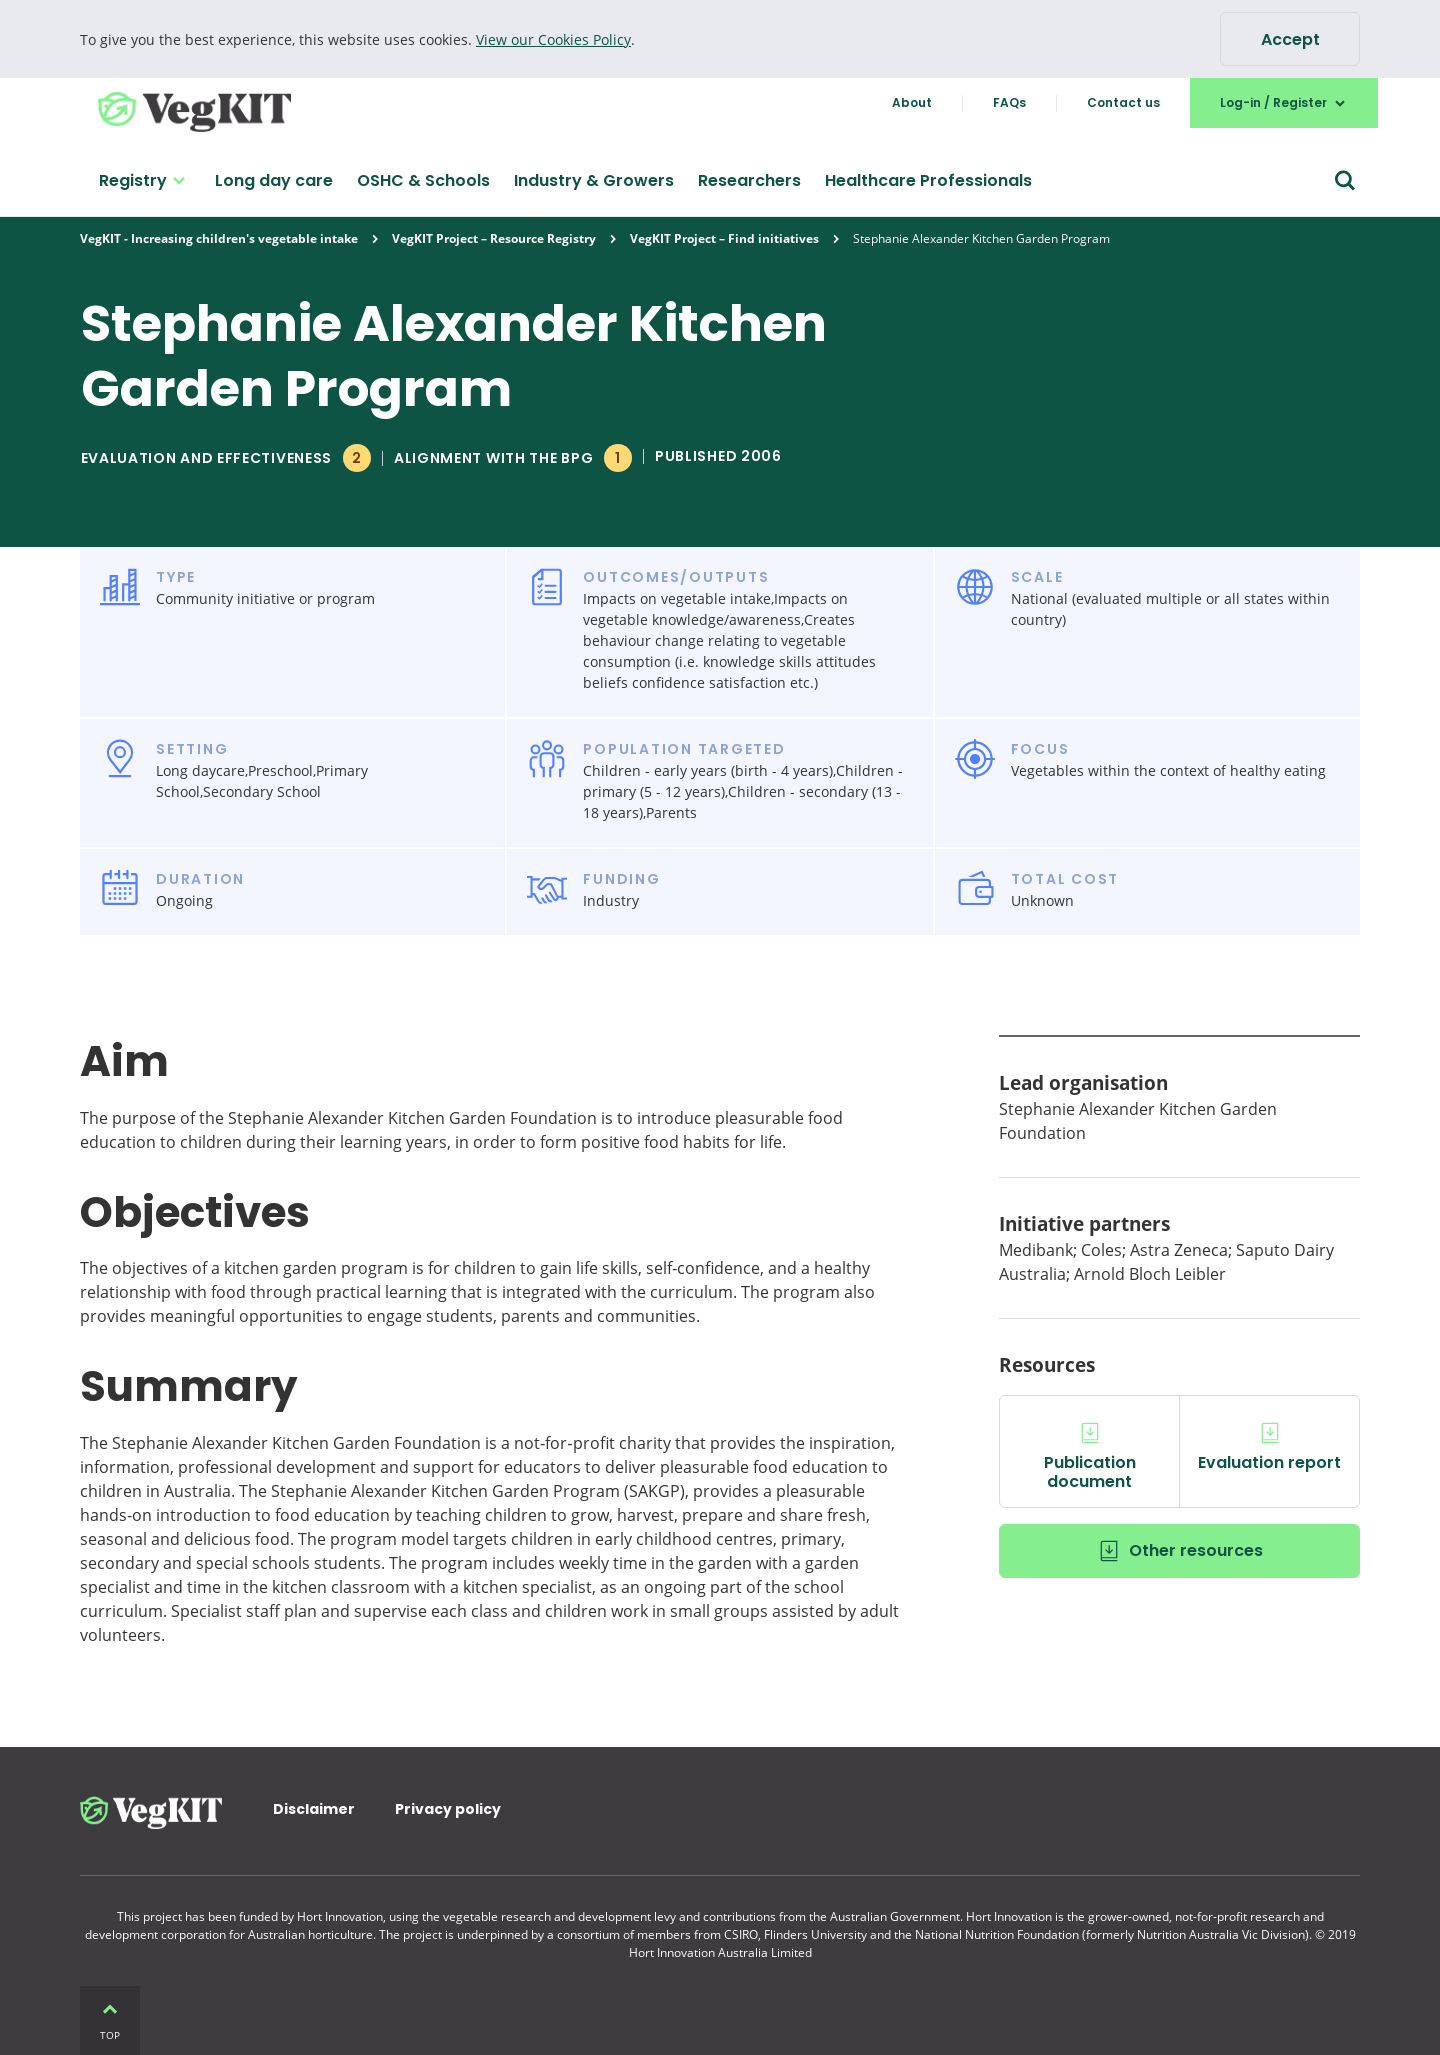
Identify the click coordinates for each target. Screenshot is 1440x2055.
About (912, 102)
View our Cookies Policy (553, 39)
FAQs (1009, 102)
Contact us (1123, 102)
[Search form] (1345, 181)
